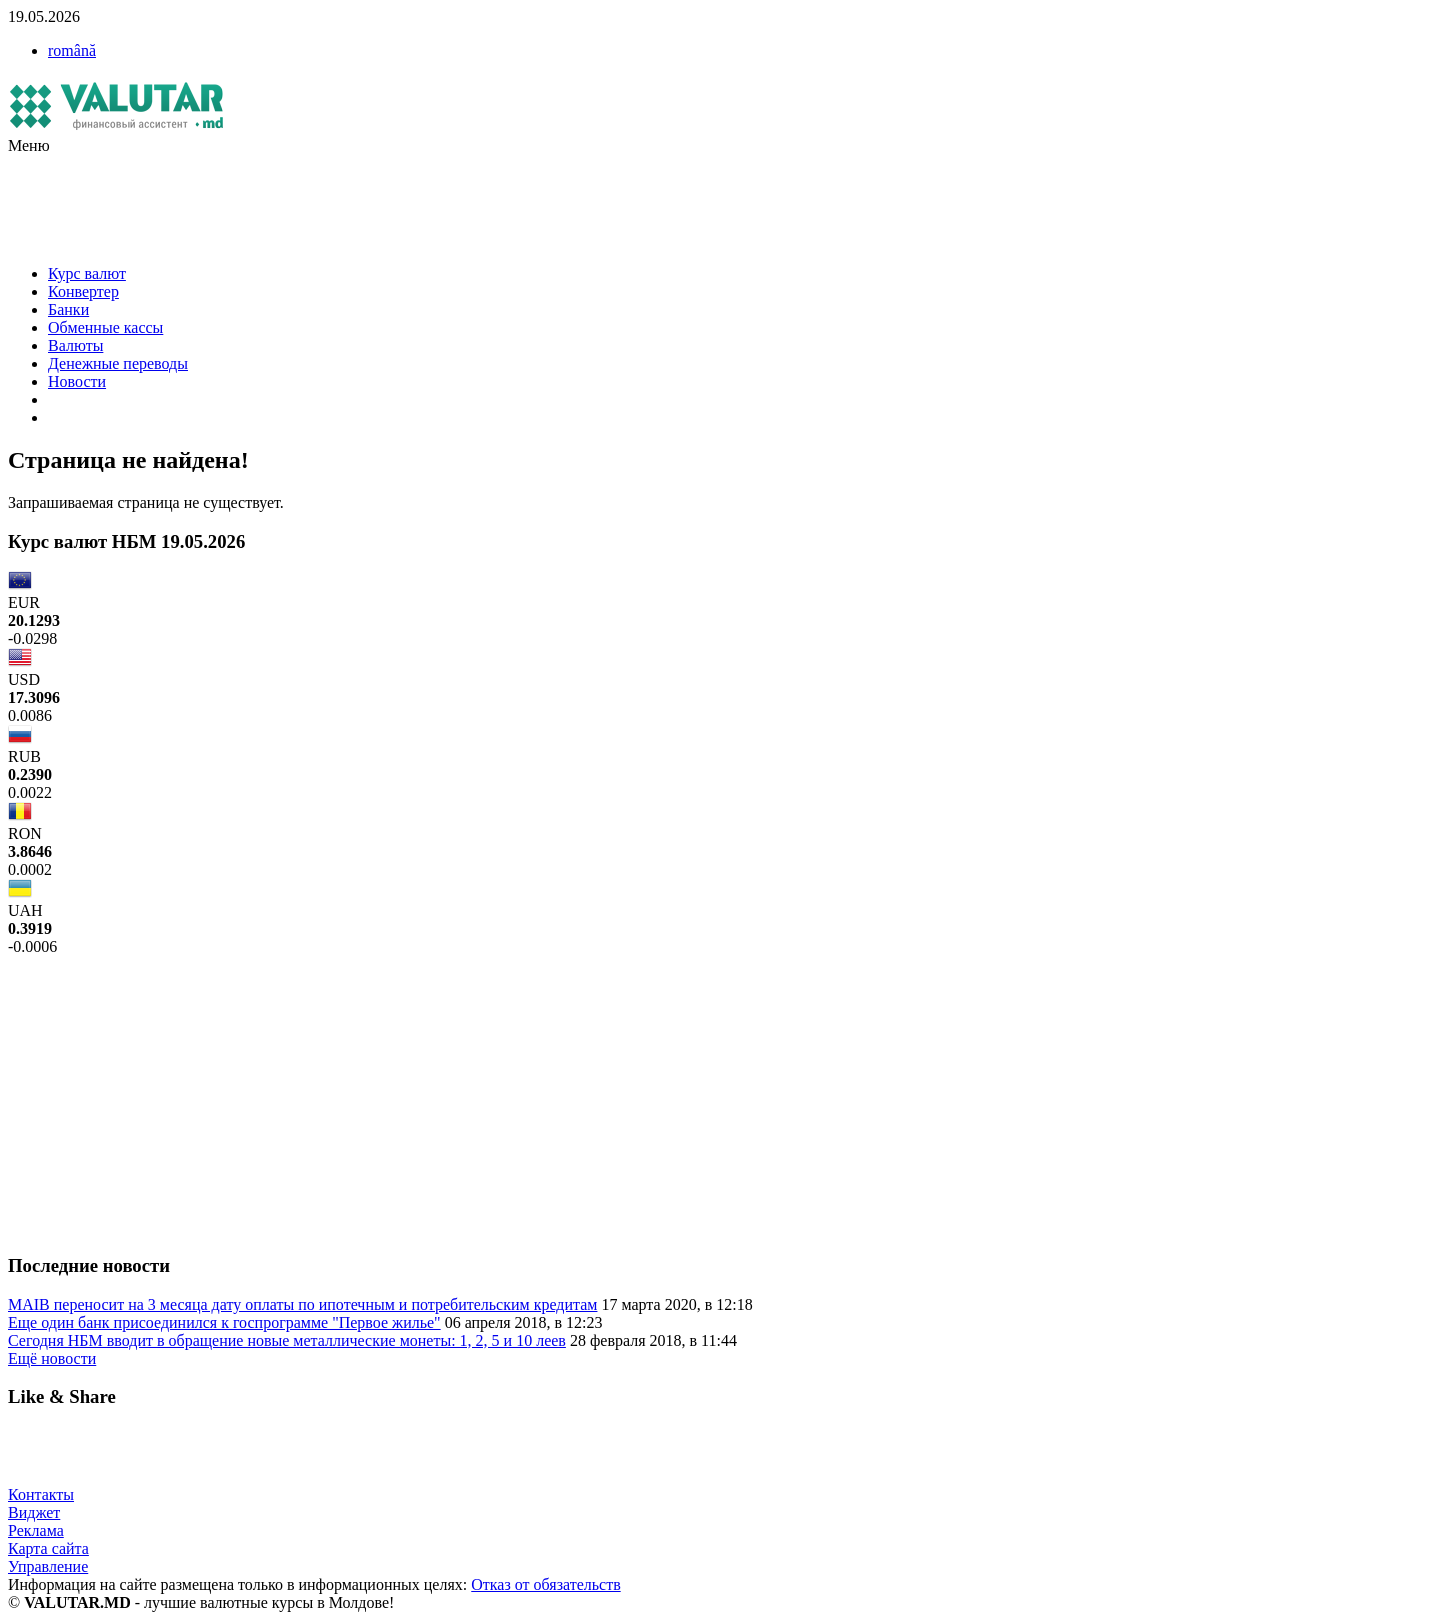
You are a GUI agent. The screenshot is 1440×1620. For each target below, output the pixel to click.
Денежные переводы (118, 363)
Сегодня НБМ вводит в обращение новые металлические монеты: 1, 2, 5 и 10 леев (287, 1340)
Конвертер (83, 291)
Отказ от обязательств (545, 1584)
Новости (77, 381)
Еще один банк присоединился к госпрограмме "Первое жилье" (224, 1322)
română (72, 50)
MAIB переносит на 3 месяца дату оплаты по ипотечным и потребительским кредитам (302, 1304)
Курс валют (87, 273)
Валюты (75, 345)
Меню (29, 145)
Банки (68, 309)
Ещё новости (52, 1358)
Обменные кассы (105, 327)
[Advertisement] (372, 200)
